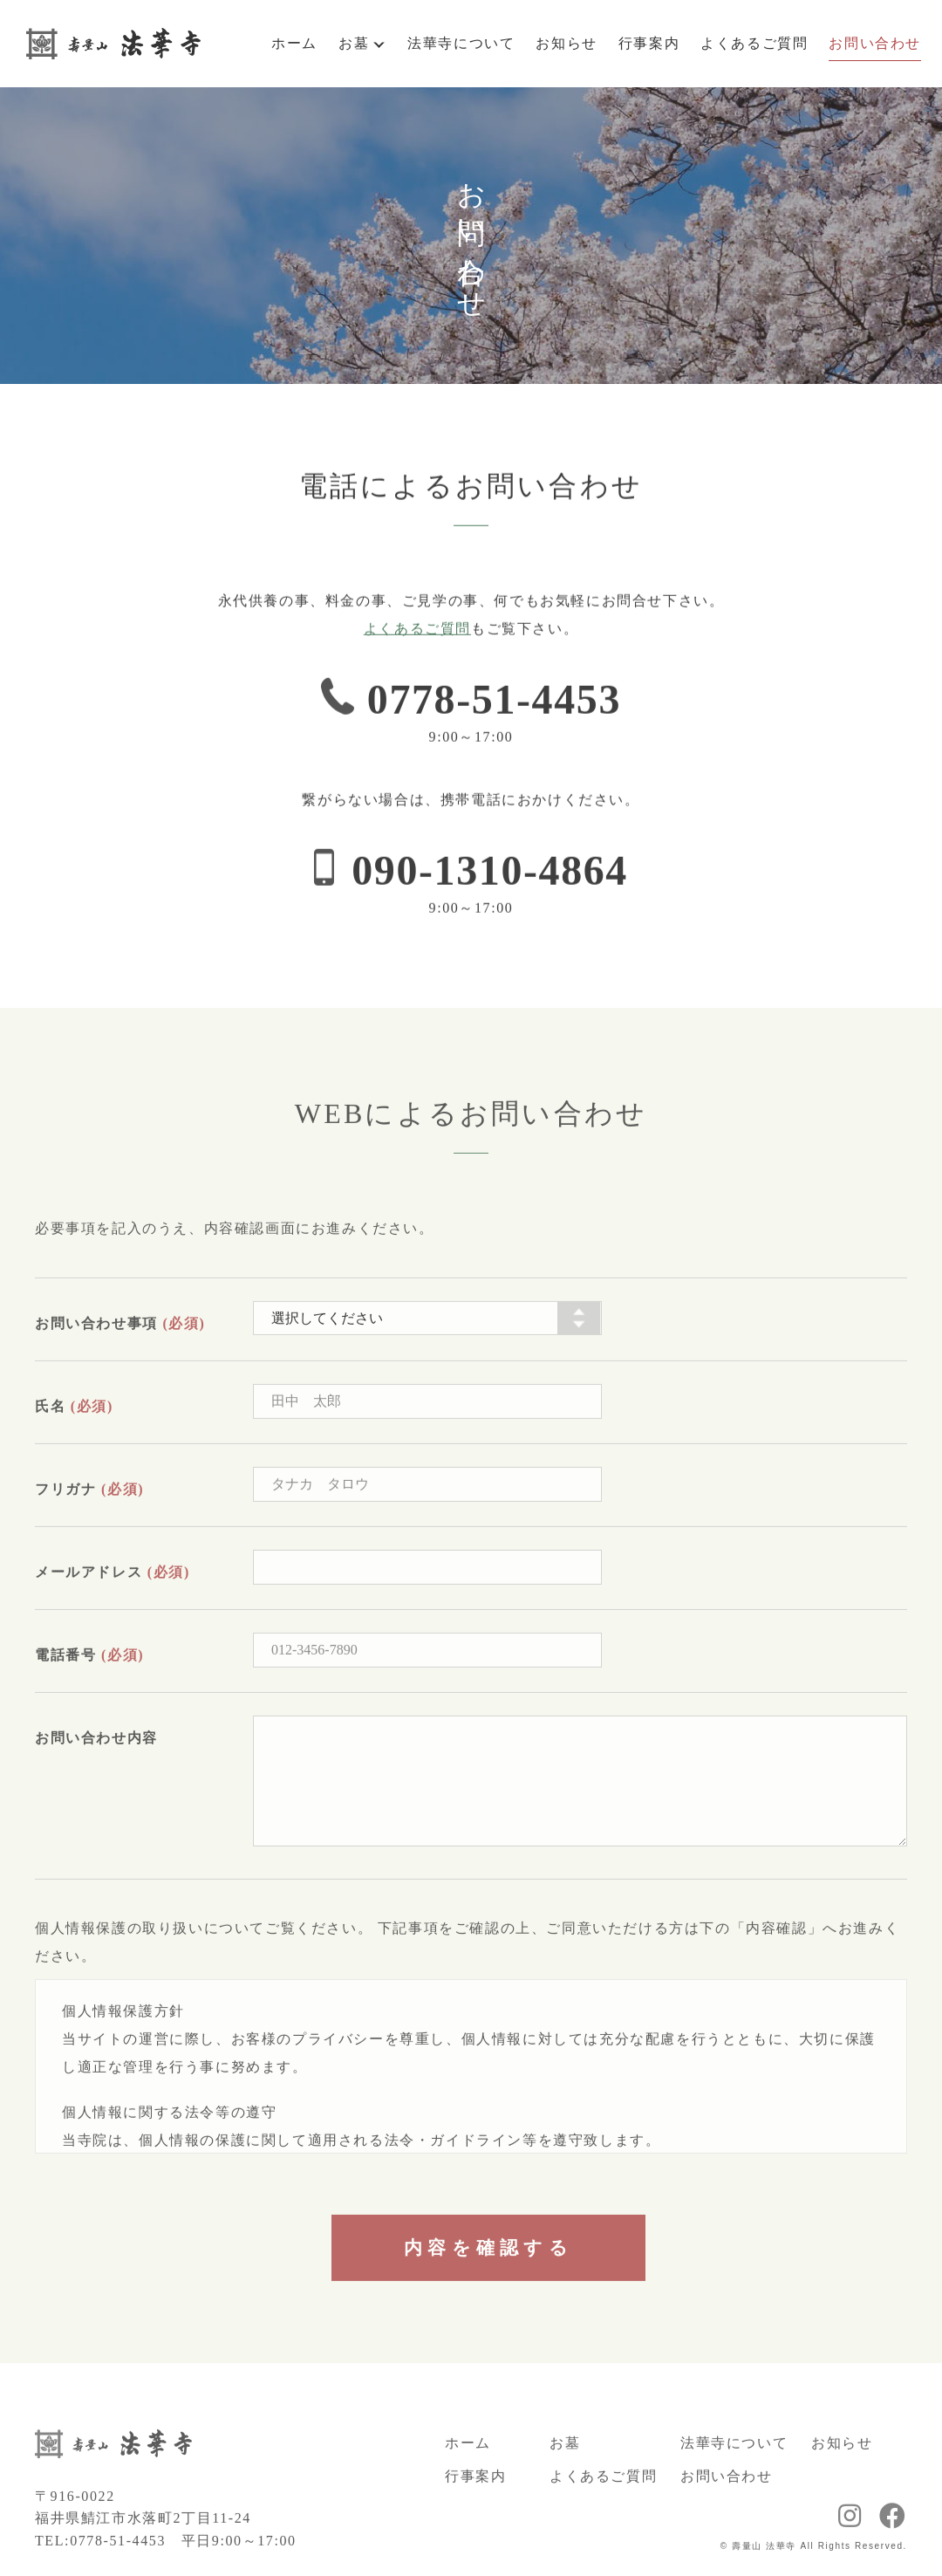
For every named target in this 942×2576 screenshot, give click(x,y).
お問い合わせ (875, 43)
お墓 (353, 43)
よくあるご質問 (754, 43)
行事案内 (648, 43)
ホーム (294, 43)
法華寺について (461, 43)
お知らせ (566, 43)
